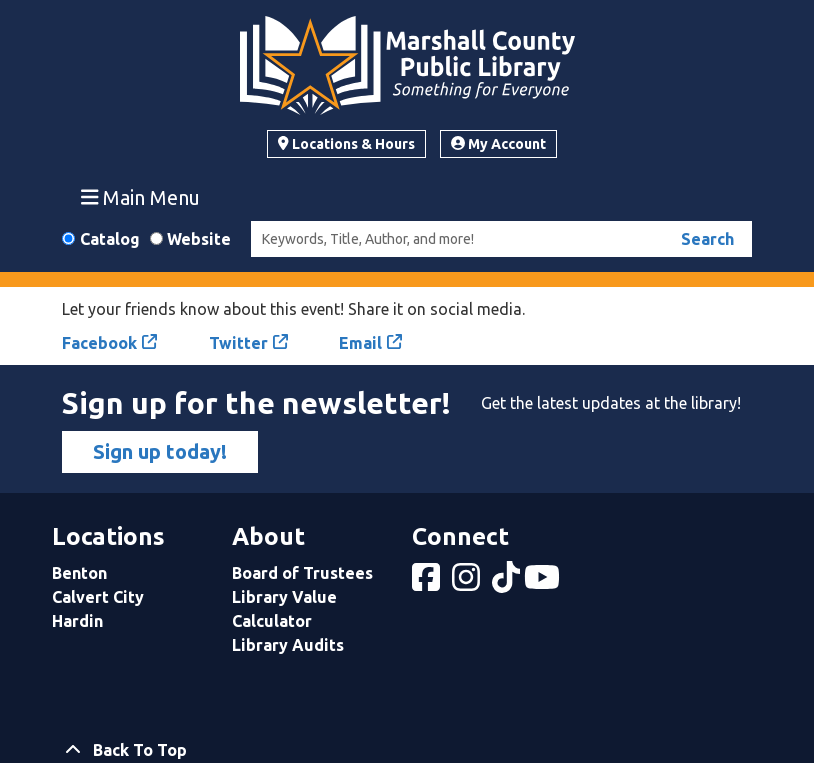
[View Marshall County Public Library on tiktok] (508, 583)
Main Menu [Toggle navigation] (141, 197)
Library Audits (288, 645)
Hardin (77, 621)
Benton (79, 573)
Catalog (110, 239)
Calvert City (98, 597)
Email (360, 343)
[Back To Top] (407, 750)
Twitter (238, 343)
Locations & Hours (346, 144)
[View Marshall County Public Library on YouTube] (544, 583)
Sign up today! (160, 451)
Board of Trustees (302, 573)
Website (199, 239)
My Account (498, 144)
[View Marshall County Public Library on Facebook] (428, 583)
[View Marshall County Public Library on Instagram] (468, 583)
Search (707, 239)
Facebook (99, 343)
